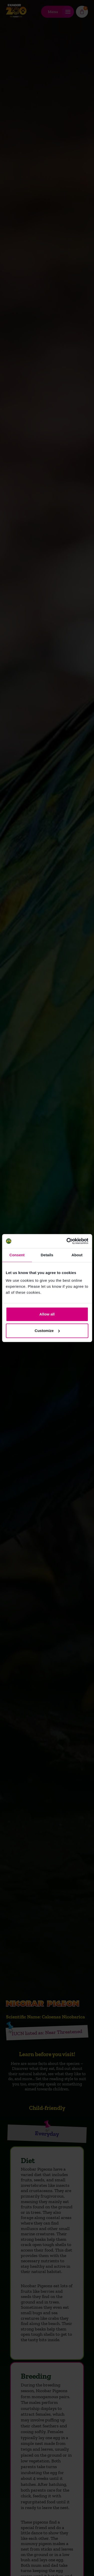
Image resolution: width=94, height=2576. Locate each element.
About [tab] (76, 1255)
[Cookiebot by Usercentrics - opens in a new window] (67, 1241)
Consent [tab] (17, 1255)
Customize (47, 1330)
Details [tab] (47, 1255)
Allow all (47, 1314)
